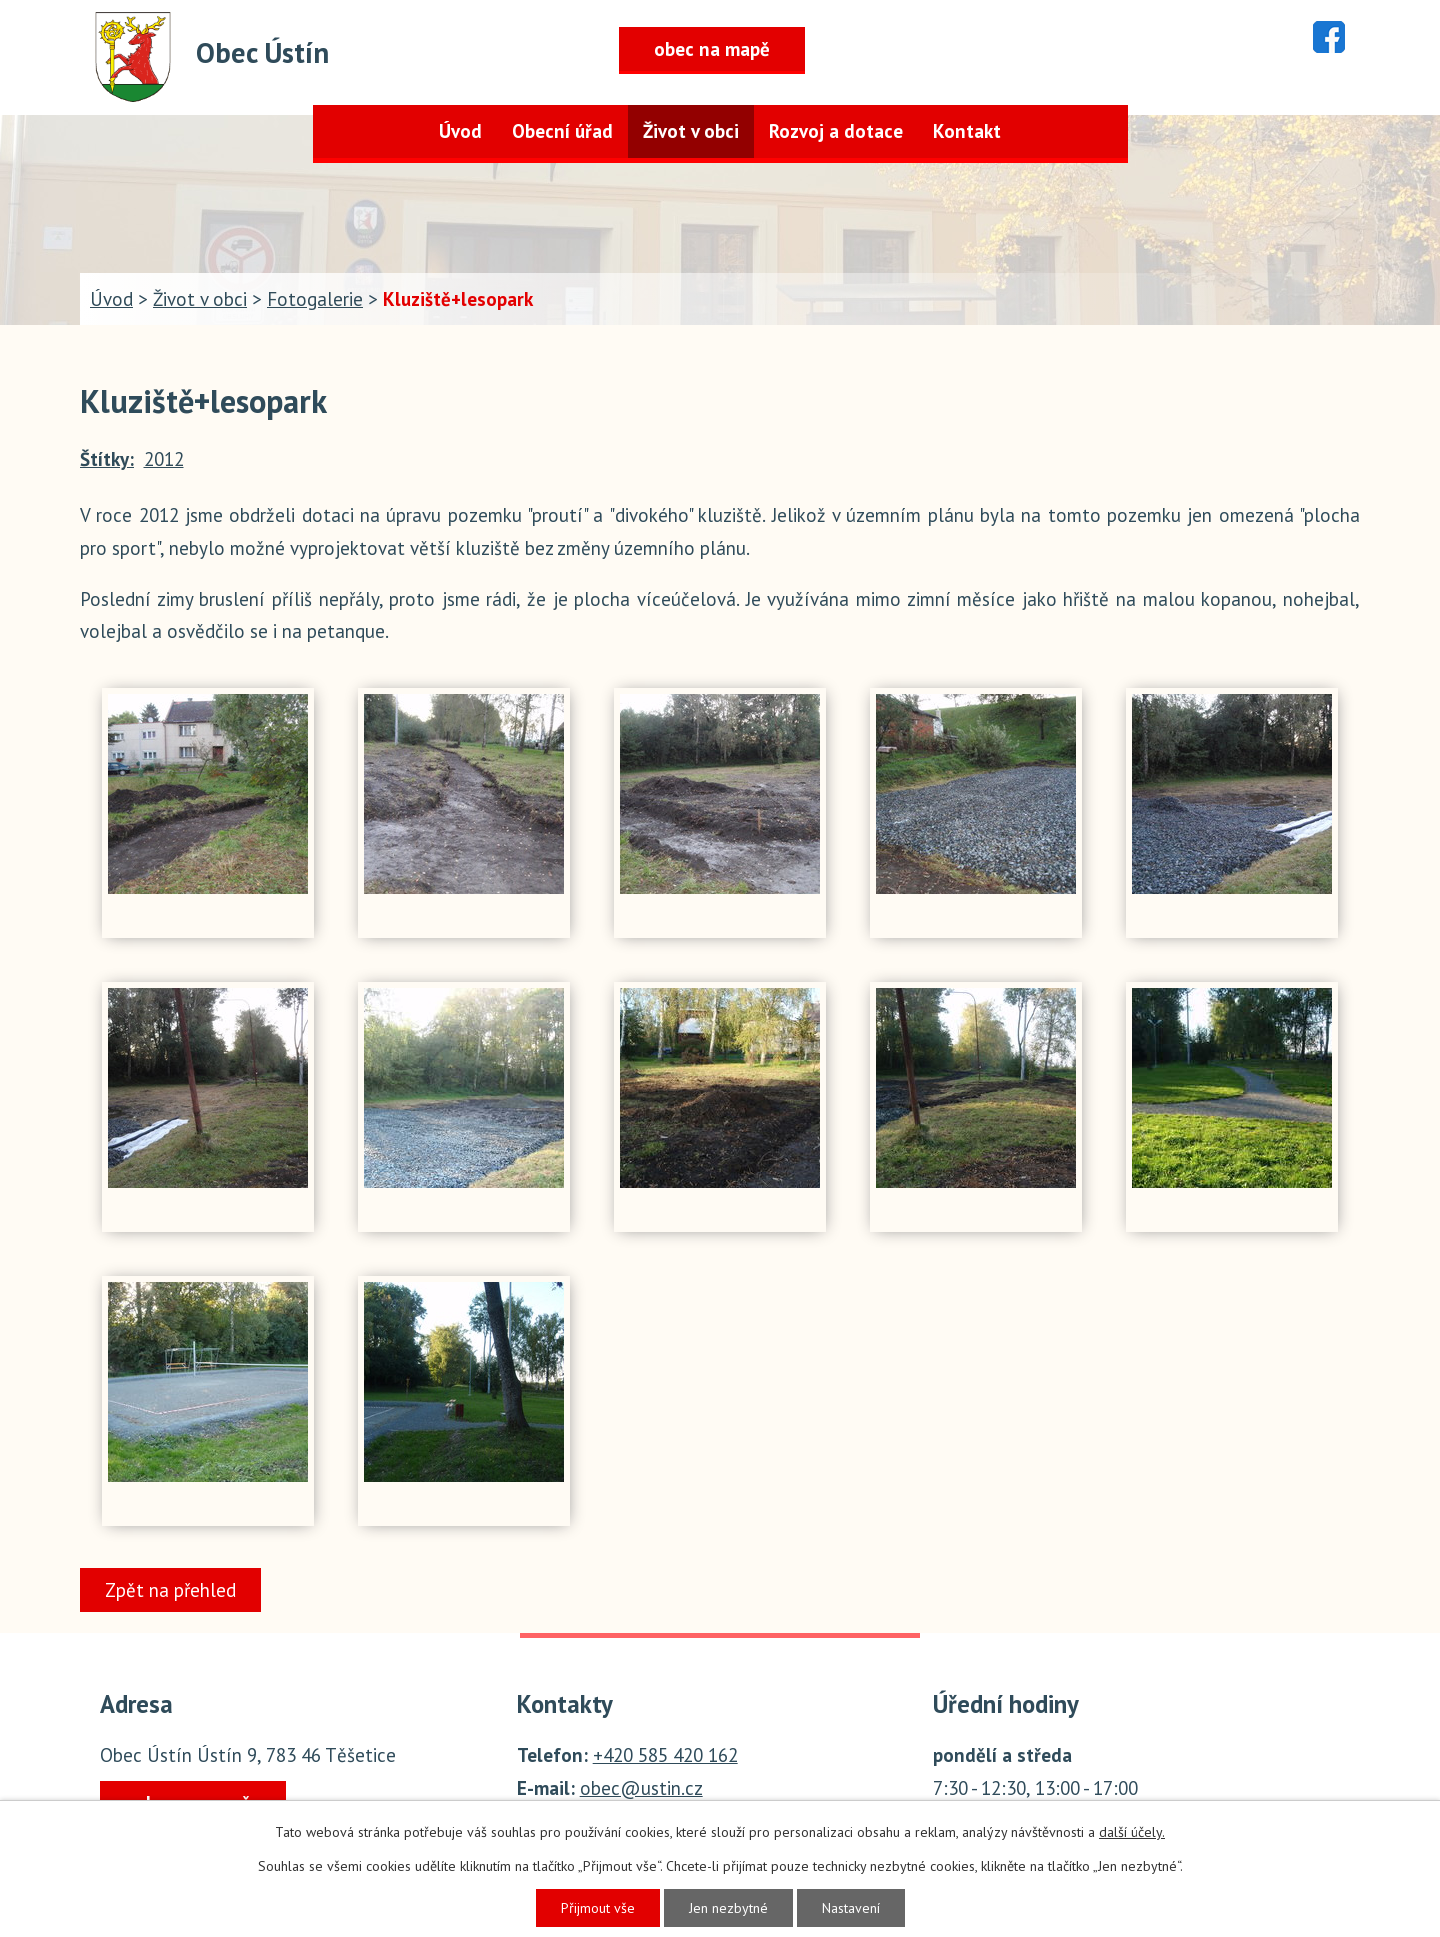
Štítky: (107, 459)
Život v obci (691, 131)
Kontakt (967, 131)
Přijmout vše (598, 1908)
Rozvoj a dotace (836, 131)
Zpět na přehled (170, 1590)
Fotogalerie (315, 299)
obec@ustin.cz (641, 1788)
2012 (164, 459)
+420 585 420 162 (665, 1755)
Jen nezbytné (728, 1908)
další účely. (1132, 1832)
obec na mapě (712, 49)
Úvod (460, 131)
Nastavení (851, 1908)
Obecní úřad (562, 131)
